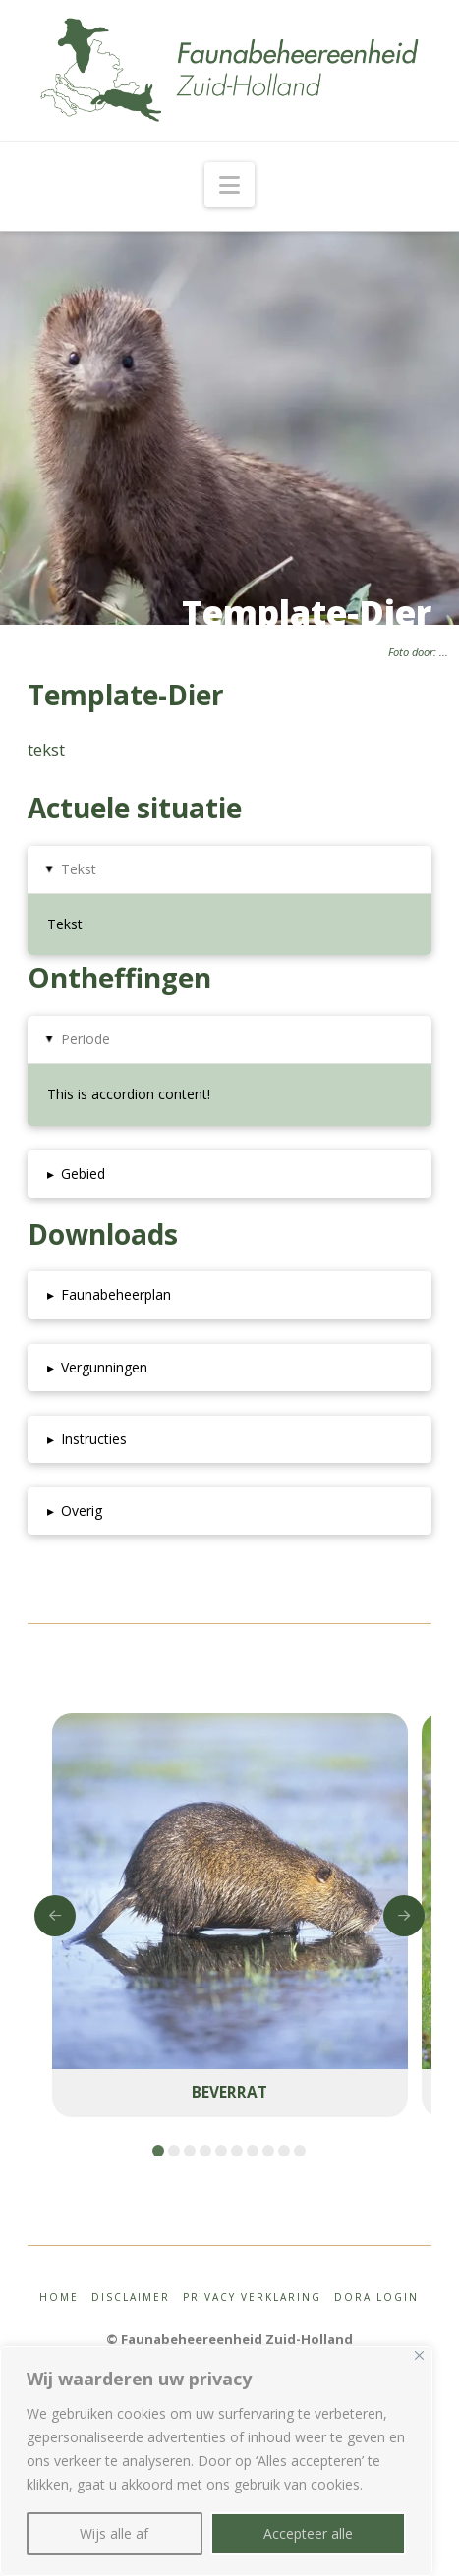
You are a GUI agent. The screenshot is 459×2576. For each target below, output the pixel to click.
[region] (216, 2461)
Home (59, 2297)
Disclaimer (130, 2297)
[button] (229, 184)
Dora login (376, 2297)
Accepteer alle (308, 2533)
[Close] (419, 2355)
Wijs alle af (114, 2533)
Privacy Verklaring (252, 2297)
